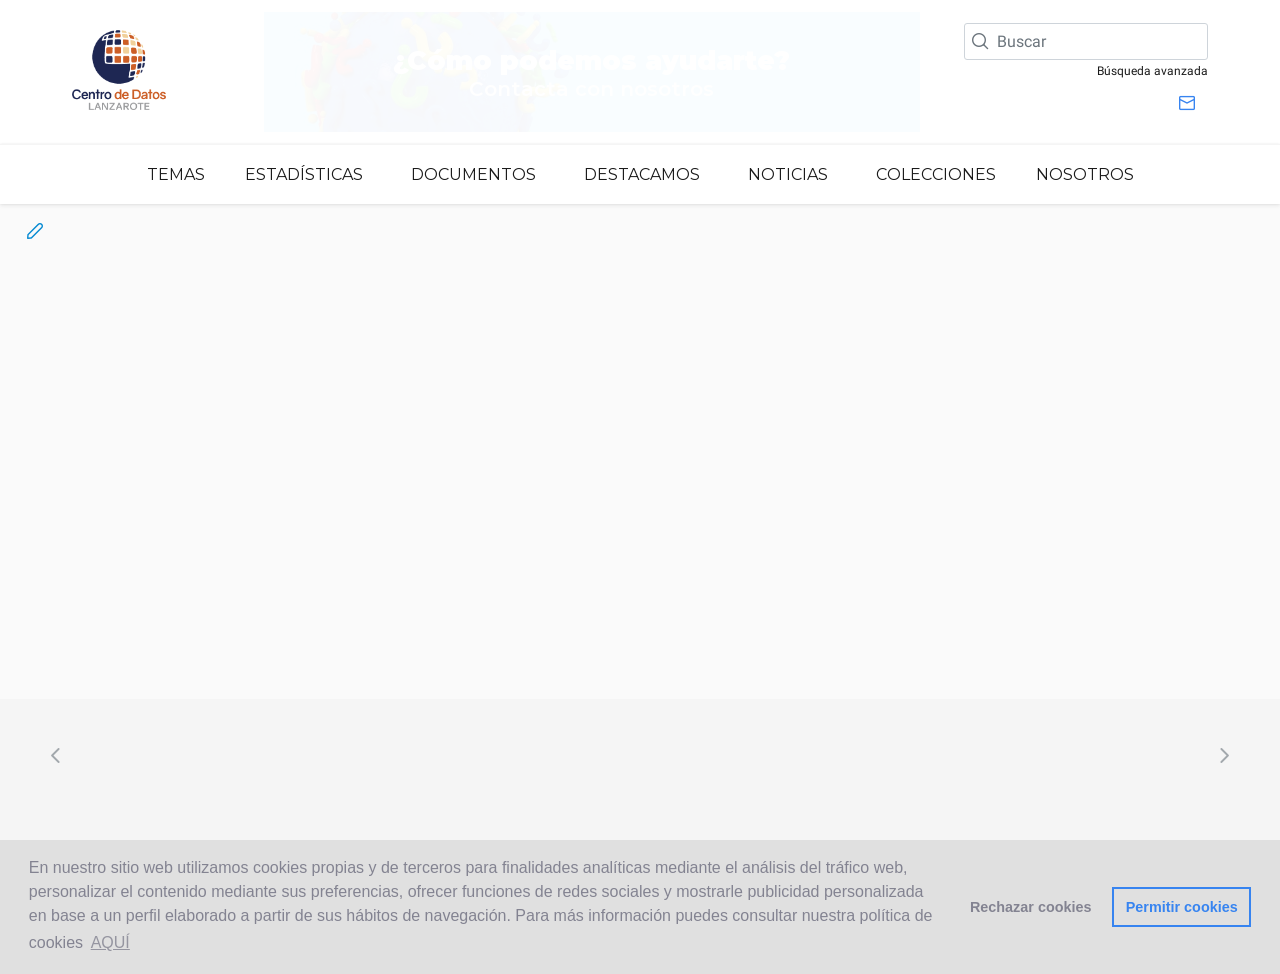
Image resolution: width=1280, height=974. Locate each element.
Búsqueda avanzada (1152, 71)
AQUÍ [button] (110, 942)
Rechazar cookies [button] (1031, 907)
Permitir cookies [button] (1182, 907)
